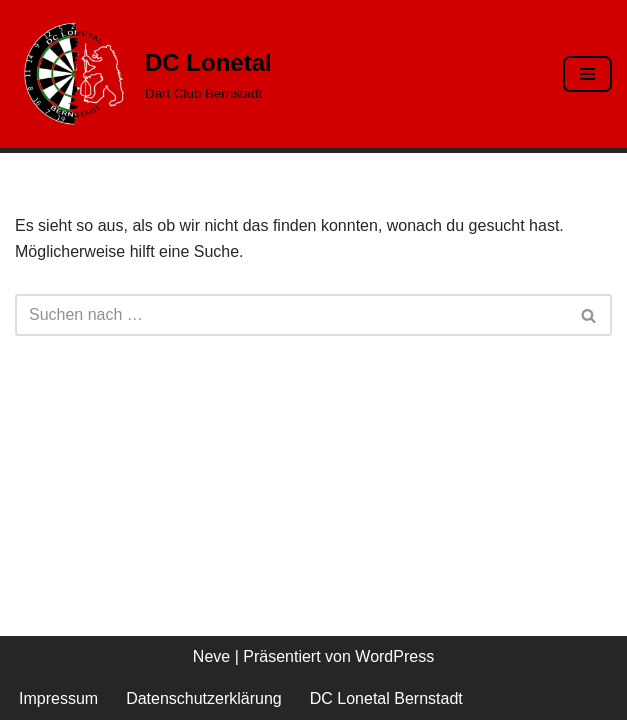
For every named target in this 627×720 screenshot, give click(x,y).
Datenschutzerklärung (204, 698)
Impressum (58, 698)
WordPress (394, 656)
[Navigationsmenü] (587, 74)
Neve (211, 656)
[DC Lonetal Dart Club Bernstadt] (143, 74)
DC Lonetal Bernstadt (386, 698)
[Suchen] (291, 315)
